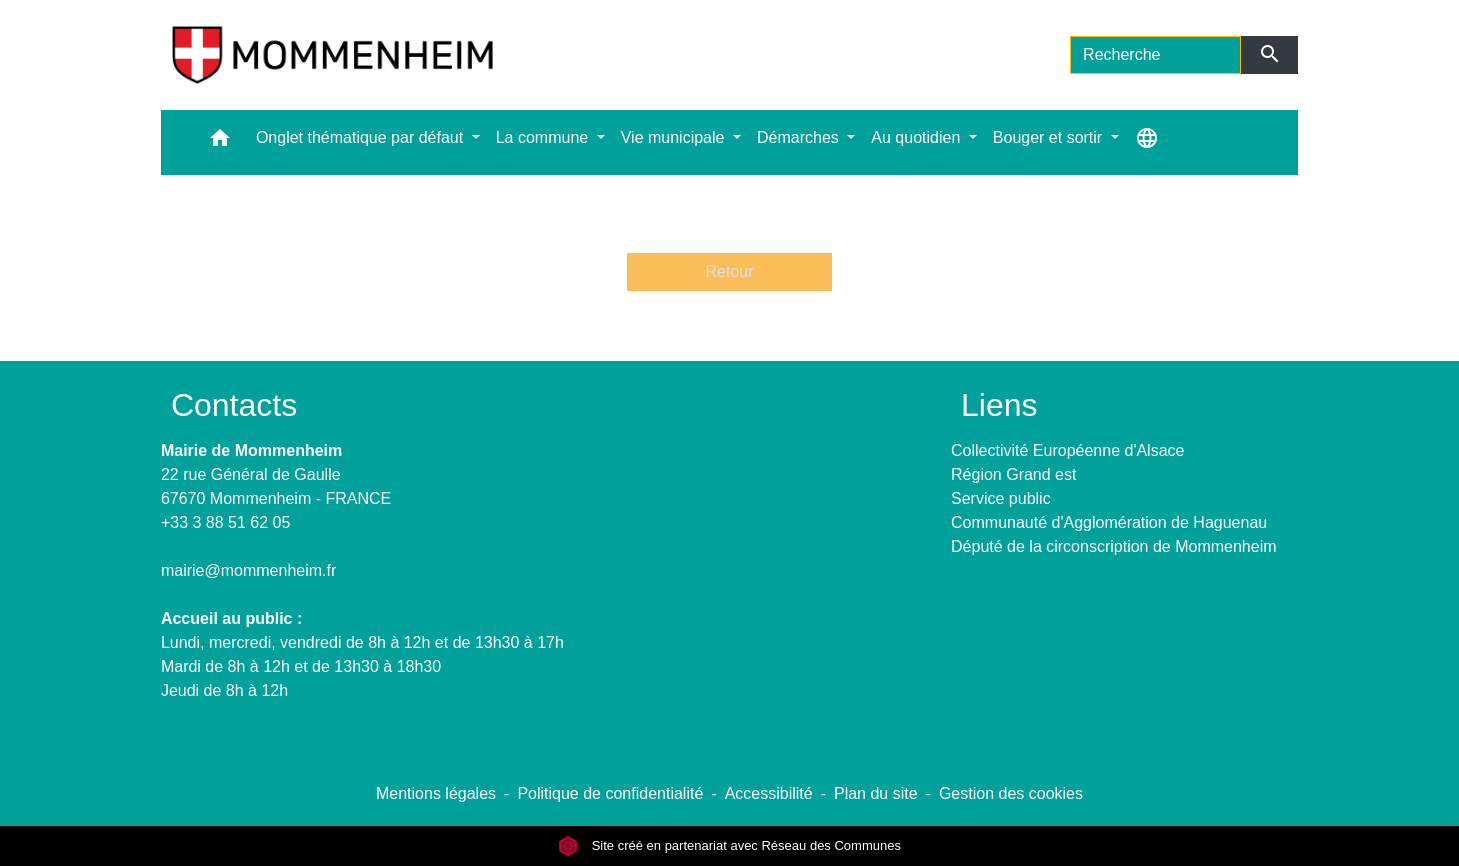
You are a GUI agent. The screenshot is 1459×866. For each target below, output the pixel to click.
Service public (1001, 498)
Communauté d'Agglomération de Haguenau (1109, 522)
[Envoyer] (1269, 55)
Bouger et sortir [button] (1050, 137)
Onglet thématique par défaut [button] (362, 137)
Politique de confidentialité (610, 793)
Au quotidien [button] (917, 137)
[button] (220, 142)
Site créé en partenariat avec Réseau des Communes (729, 845)
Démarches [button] (800, 137)
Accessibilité (769, 793)
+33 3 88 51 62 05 (225, 522)
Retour (729, 271)
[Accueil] (332, 55)
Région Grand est (1013, 474)
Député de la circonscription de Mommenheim (1113, 546)
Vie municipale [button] (675, 137)
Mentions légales (436, 793)
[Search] (1155, 55)
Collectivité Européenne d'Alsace (1067, 450)
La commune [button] (544, 137)
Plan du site (876, 793)
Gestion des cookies (1011, 793)
